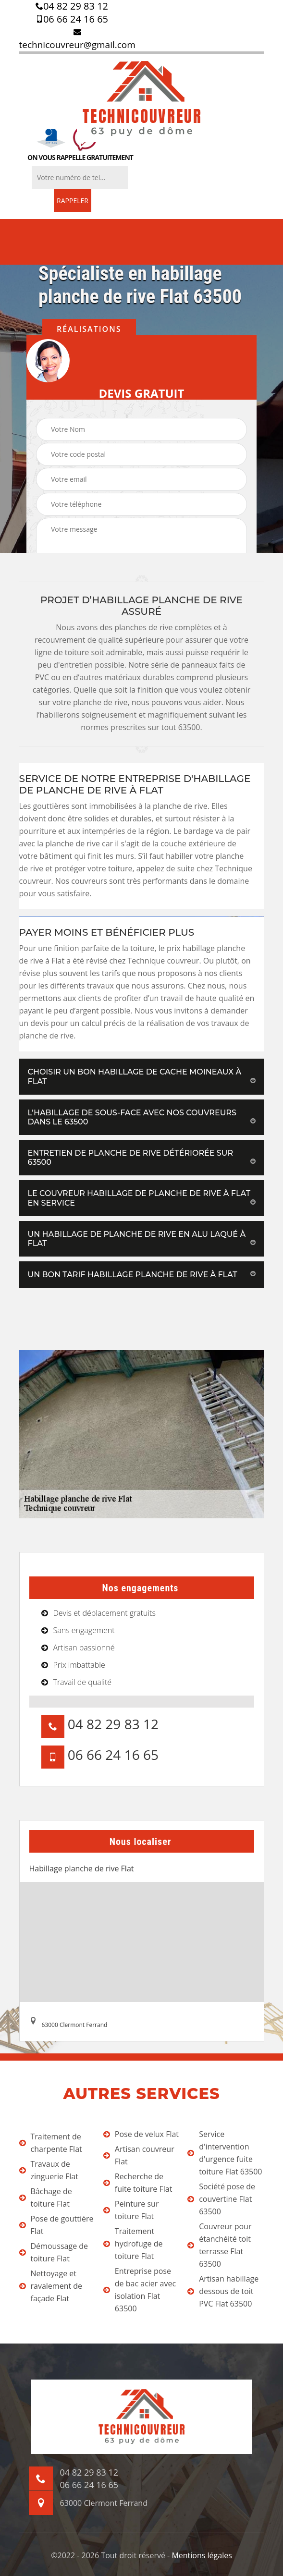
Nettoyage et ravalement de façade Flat (51, 2286)
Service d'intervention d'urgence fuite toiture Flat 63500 (224, 2153)
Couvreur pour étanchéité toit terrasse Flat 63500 (219, 2245)
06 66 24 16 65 (72, 19)
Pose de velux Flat (141, 2134)
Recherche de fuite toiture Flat (137, 2182)
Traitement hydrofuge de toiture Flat (133, 2243)
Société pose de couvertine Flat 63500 (221, 2199)
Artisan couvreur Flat (138, 2155)
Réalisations (89, 329)
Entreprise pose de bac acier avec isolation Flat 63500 (139, 2290)
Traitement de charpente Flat (50, 2142)
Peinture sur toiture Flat (131, 2210)
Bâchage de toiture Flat (45, 2197)
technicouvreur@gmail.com (77, 39)
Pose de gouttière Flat (56, 2224)
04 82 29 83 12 (72, 6)
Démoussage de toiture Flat (53, 2252)
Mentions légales (202, 2555)
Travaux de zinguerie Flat (48, 2170)
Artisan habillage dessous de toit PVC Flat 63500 (222, 2291)
